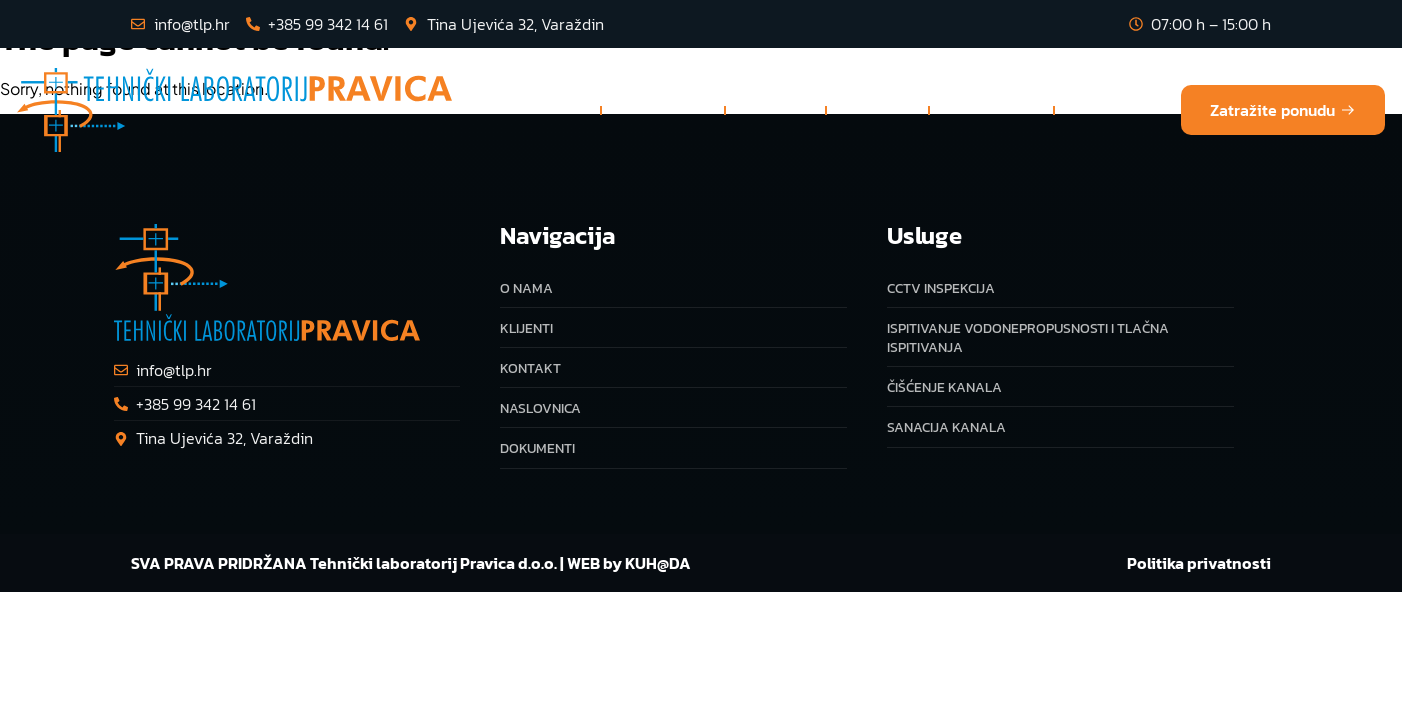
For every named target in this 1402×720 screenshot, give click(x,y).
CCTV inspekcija (941, 288)
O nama (775, 109)
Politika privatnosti (1199, 563)
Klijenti (877, 109)
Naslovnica (535, 109)
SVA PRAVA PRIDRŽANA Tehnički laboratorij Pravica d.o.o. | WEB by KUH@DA (411, 563)
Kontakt (1108, 109)
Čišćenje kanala (944, 387)
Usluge (663, 110)
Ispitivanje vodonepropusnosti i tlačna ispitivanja (1028, 338)
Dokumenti (991, 109)
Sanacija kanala (946, 427)
